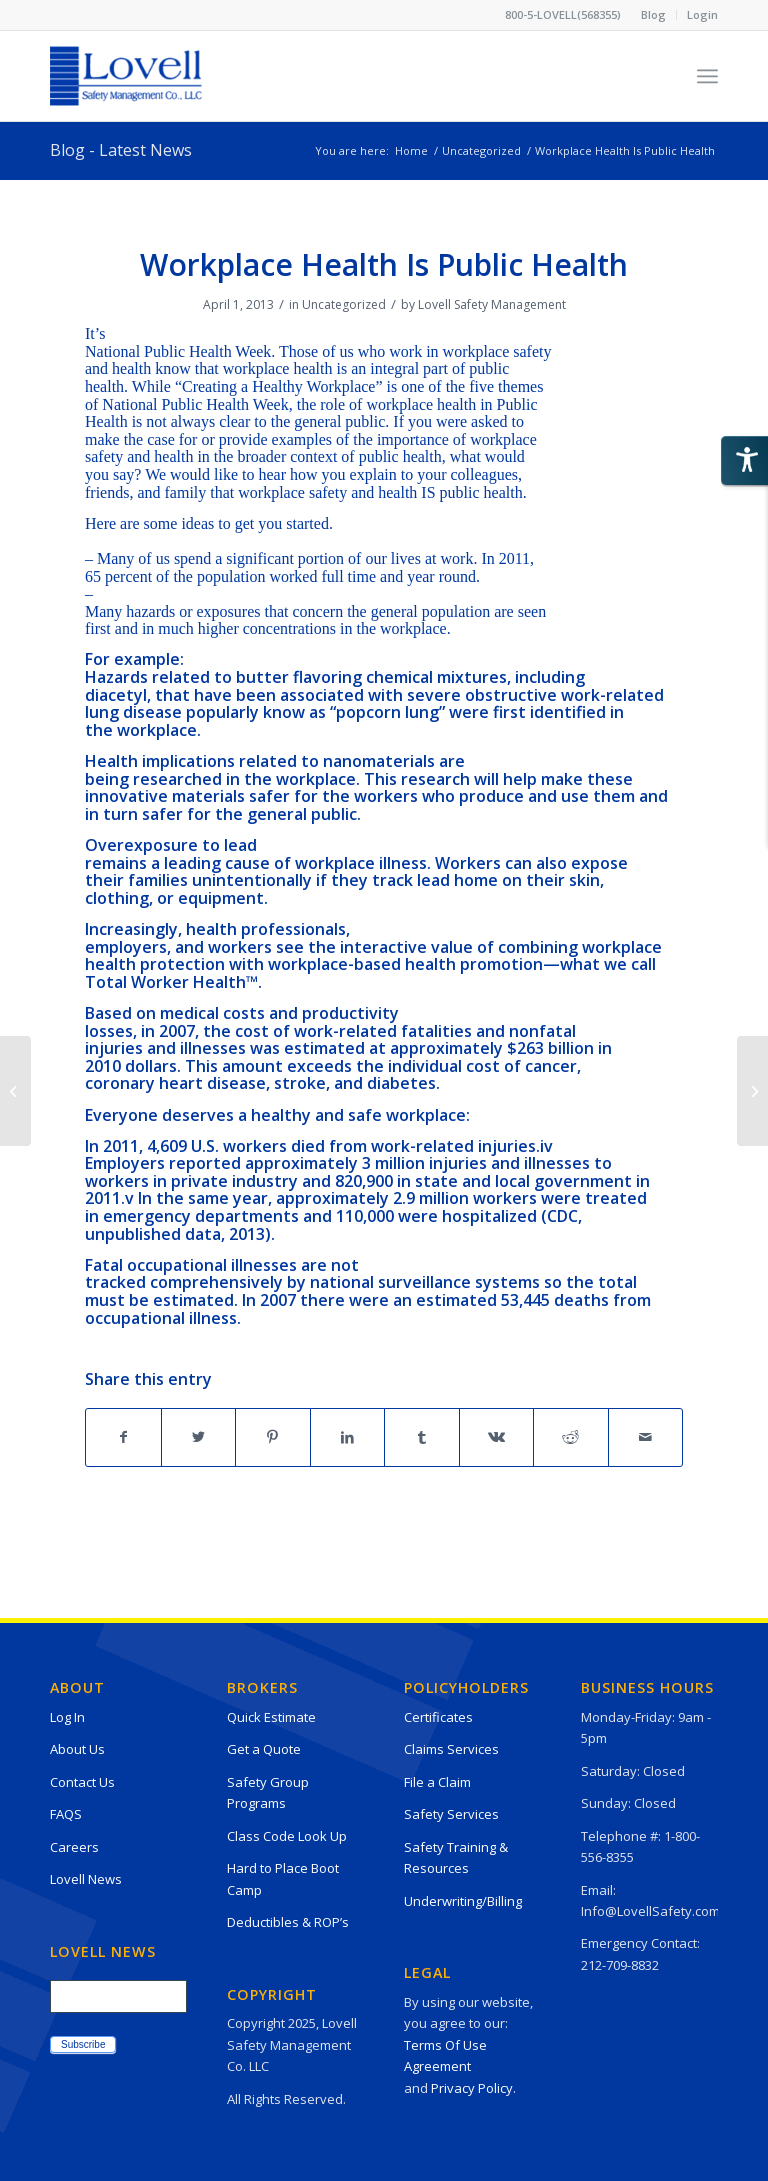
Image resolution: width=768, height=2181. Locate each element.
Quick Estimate (271, 1717)
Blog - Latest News (121, 150)
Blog (653, 14)
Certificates (438, 1717)
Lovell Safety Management (492, 304)
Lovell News (86, 1879)
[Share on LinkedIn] (348, 1437)
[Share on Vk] (497, 1437)
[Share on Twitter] (199, 1437)
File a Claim (437, 1782)
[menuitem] (654, 15)
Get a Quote (264, 1749)
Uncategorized (344, 304)
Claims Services (451, 1749)
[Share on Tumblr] (422, 1437)
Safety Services (451, 1814)
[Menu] (707, 76)
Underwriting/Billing (463, 1901)
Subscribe (83, 2044)
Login (702, 14)
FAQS (66, 1814)
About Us (77, 1749)
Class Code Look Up (287, 1836)
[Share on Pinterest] (273, 1437)
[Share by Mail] (646, 1437)
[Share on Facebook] (123, 1437)
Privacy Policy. (473, 2088)
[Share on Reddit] (571, 1437)
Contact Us (82, 1782)
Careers (74, 1847)
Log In (67, 1717)
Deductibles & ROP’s (288, 1922)
